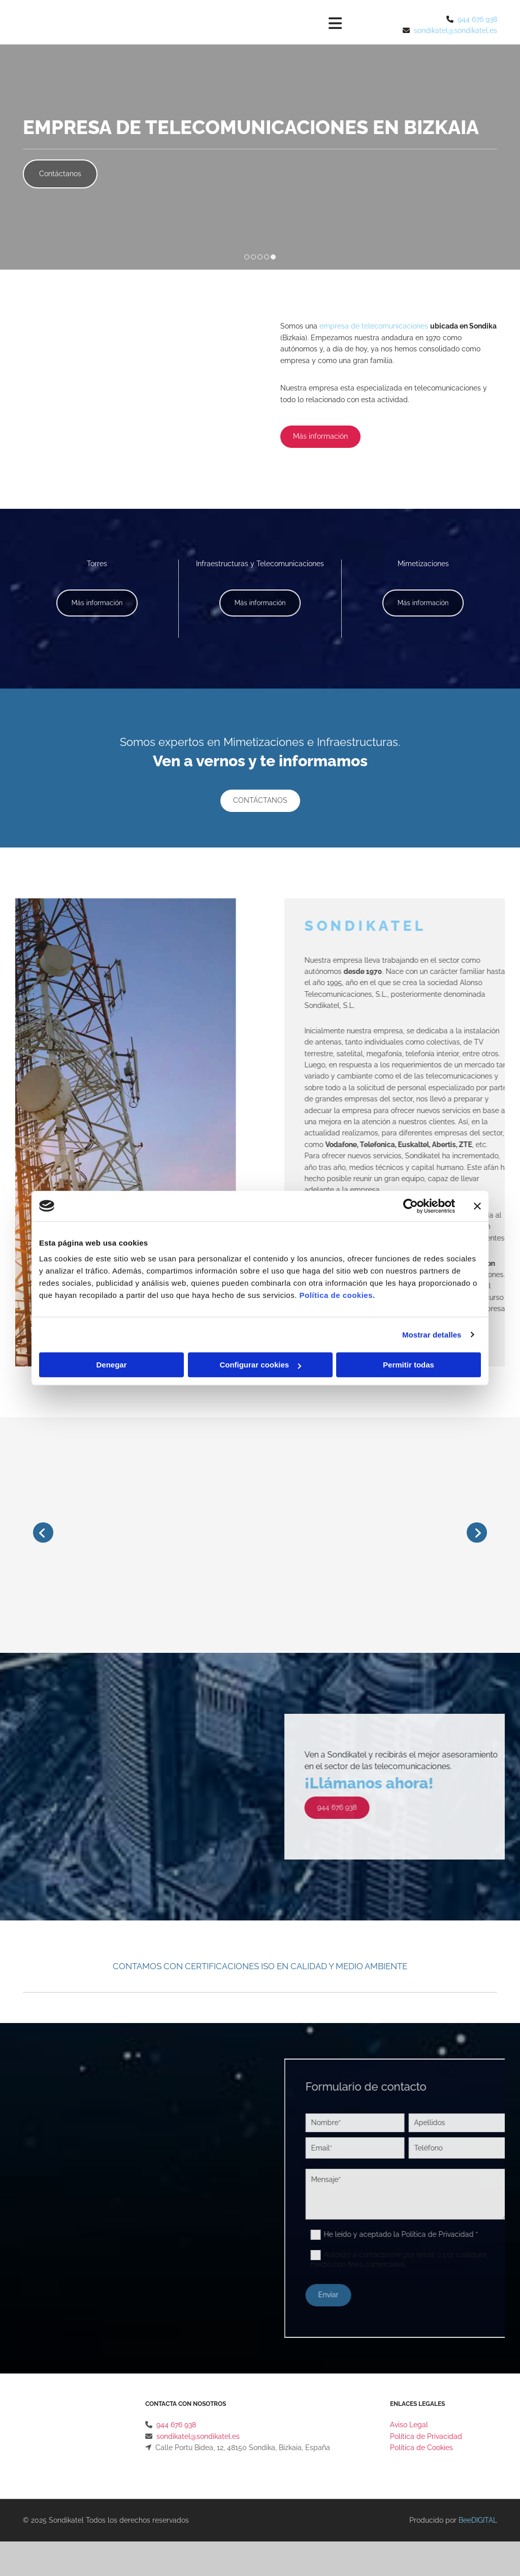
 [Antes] (43, 1532)
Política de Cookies (421, 2447)
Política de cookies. (337, 1295)
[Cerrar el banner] (477, 1206)
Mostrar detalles (432, 1334)
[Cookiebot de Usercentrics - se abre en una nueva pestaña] (410, 1206)
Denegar (111, 1364)
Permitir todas (408, 1364)
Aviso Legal (409, 2425)
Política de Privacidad (426, 2436)
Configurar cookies (260, 1364)
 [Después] (477, 1532)
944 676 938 (477, 19)
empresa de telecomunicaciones (373, 326)
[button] (60, 173)
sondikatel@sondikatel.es (455, 30)
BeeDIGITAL (478, 2520)
